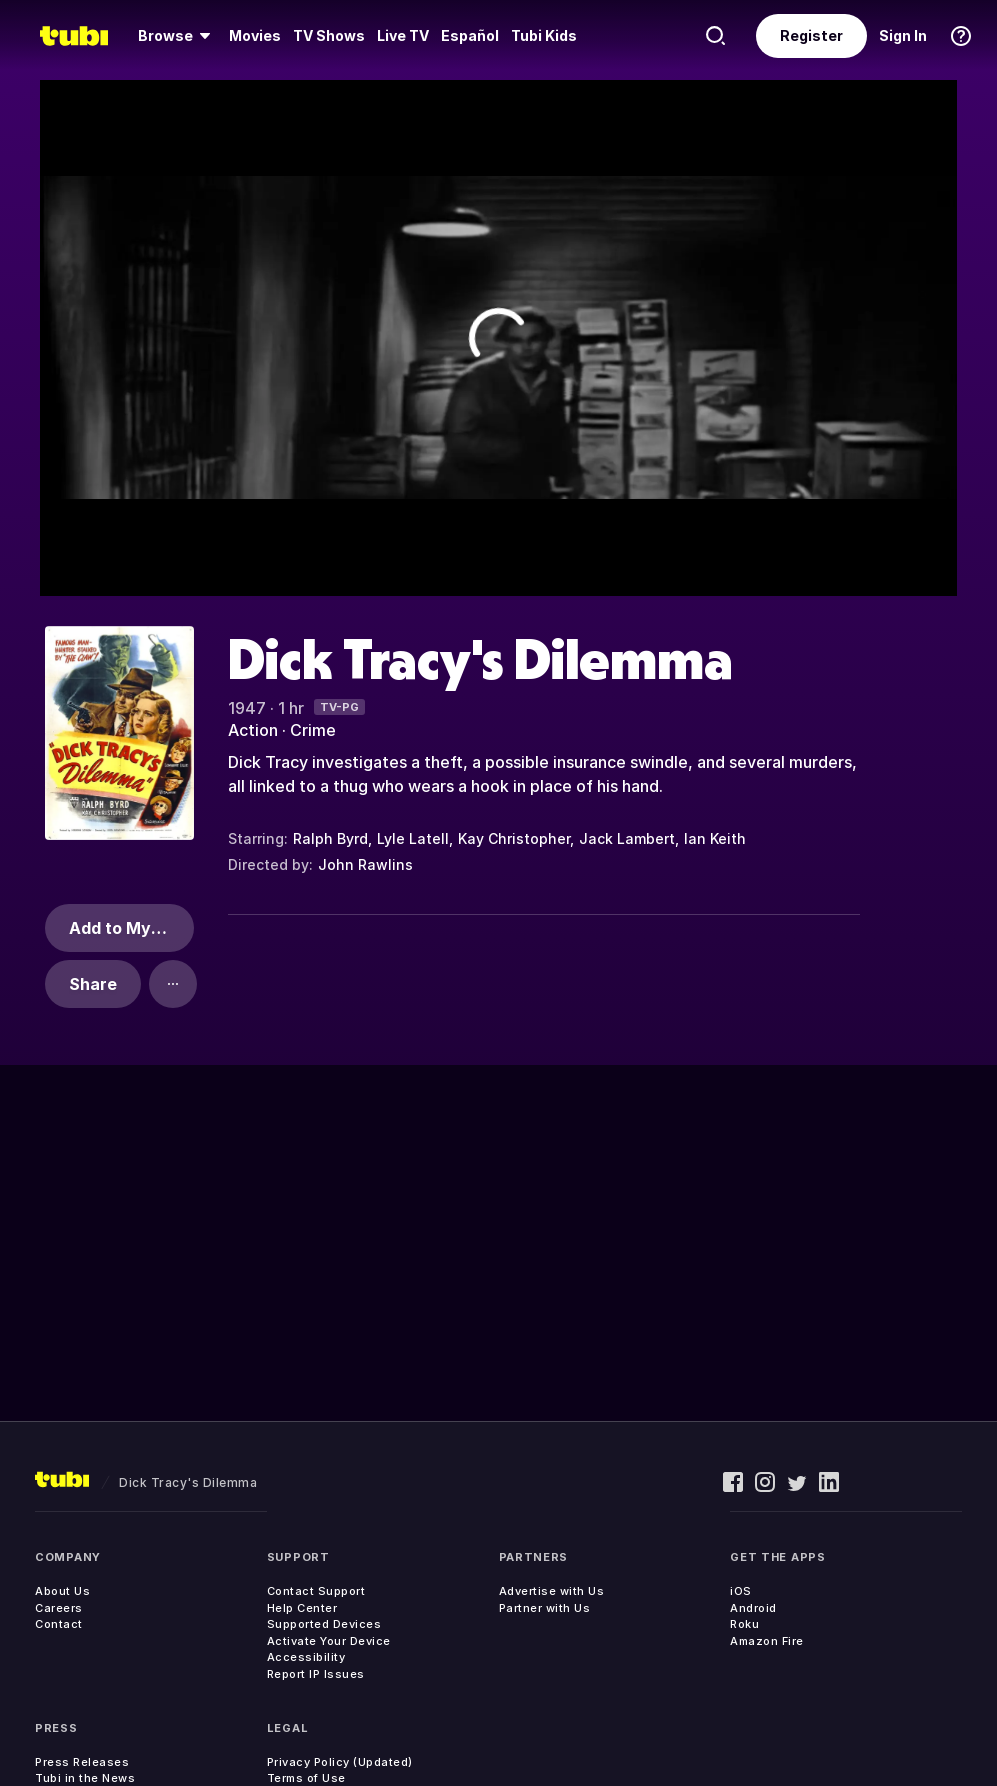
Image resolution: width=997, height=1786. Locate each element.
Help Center (302, 1608)
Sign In (903, 35)
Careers (59, 1608)
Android (753, 1608)
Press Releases (82, 1762)
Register (811, 35)
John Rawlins (365, 864)
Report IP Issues (316, 1674)
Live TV (403, 35)
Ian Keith (715, 838)
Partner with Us (545, 1608)
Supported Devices (324, 1624)
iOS (741, 1591)
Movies (255, 35)
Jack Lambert (627, 838)
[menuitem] (177, 36)
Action (253, 730)
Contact (59, 1624)
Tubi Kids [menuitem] (544, 35)
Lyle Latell (413, 838)
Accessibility (306, 1657)
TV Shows (329, 35)
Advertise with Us (552, 1591)
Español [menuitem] (470, 35)
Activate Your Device (329, 1641)
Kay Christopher (514, 838)
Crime (313, 730)
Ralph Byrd (330, 838)
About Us (62, 1591)
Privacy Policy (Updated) (340, 1762)
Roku (744, 1624)
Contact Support (316, 1591)
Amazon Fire (767, 1641)
